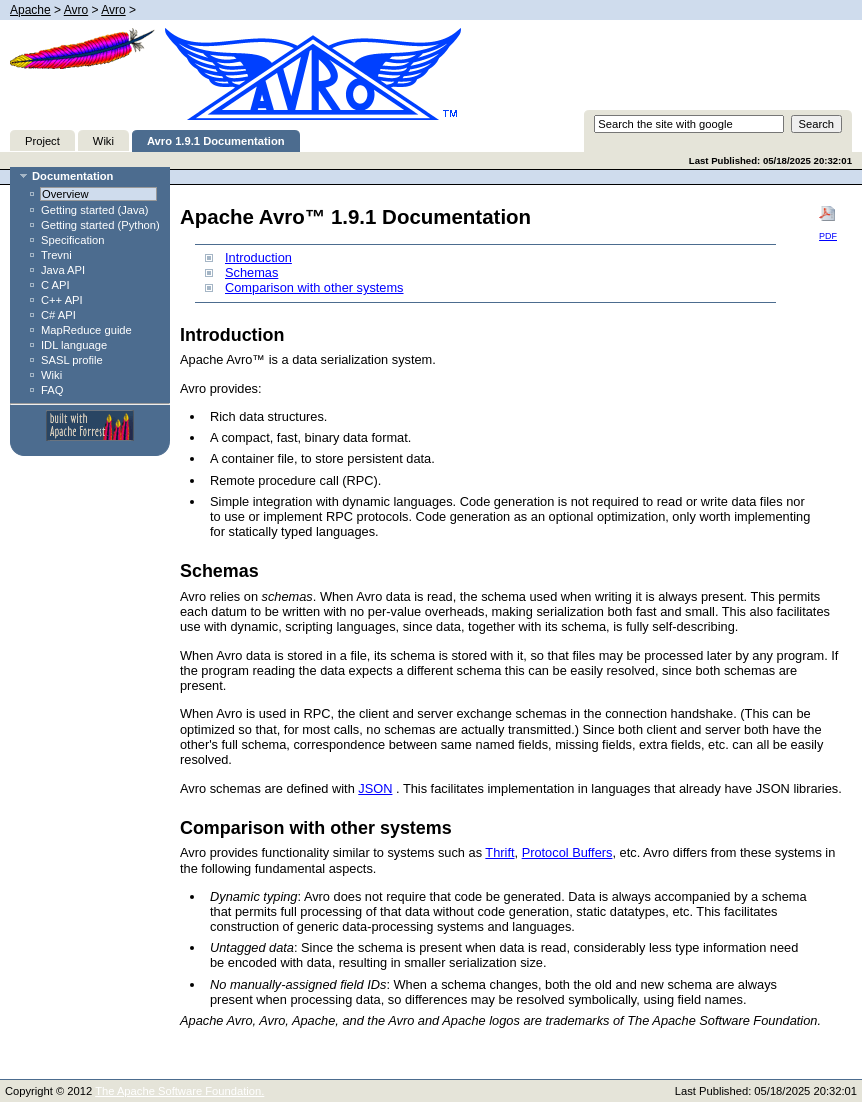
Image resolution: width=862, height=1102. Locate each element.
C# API (58, 315)
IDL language (74, 345)
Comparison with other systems (314, 287)
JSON (375, 788)
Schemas (251, 272)
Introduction (258, 257)
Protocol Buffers (567, 852)
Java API (63, 270)
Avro (76, 10)
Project (42, 141)
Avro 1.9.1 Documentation (216, 141)
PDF (828, 223)
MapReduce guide (86, 330)
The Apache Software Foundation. (179, 1091)
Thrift (499, 852)
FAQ (52, 390)
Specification (72, 240)
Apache (30, 10)
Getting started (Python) (100, 225)
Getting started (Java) (95, 210)
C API (55, 285)
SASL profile (72, 360)
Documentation (72, 176)
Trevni (56, 255)
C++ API (62, 300)
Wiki (103, 141)
